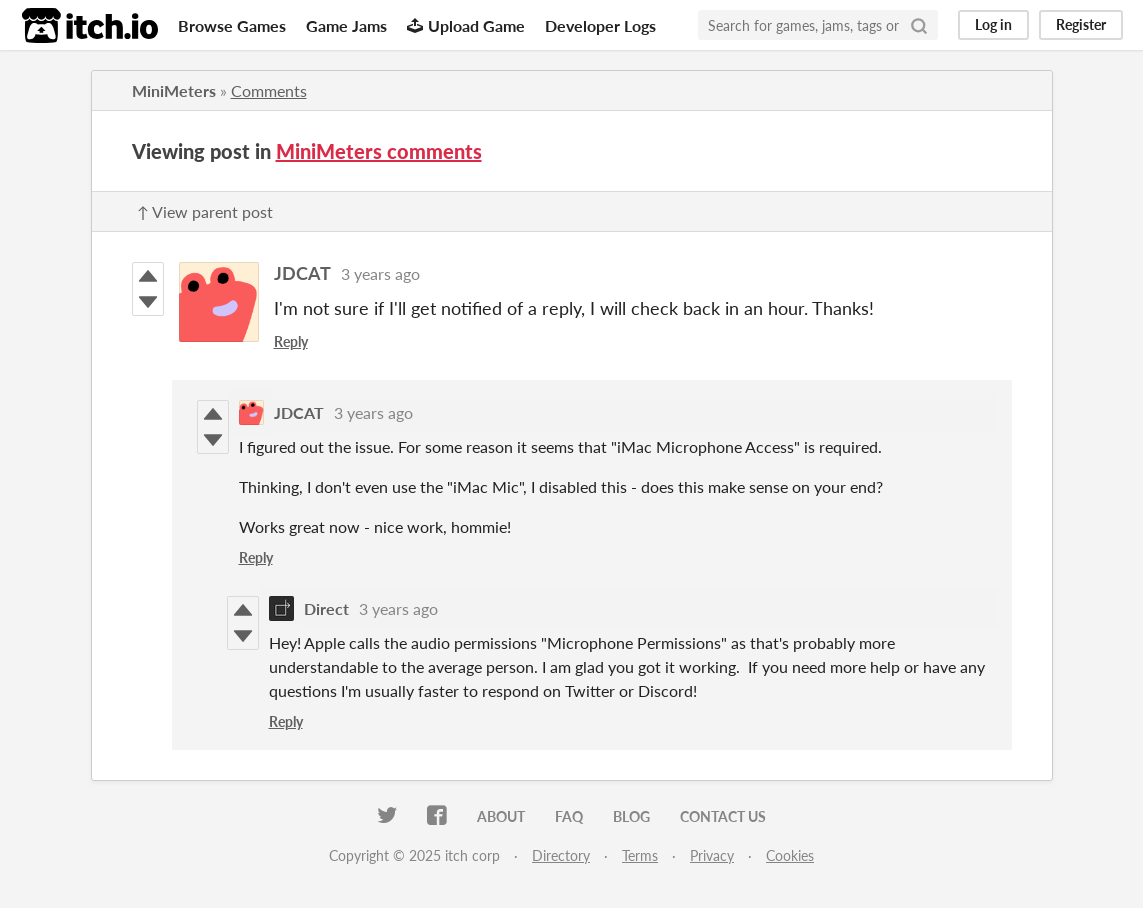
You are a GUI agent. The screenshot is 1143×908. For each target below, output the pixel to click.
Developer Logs (600, 25)
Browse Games (232, 25)
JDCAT (302, 273)
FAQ (569, 816)
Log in (993, 24)
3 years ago (380, 273)
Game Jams (346, 25)
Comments (269, 90)
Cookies (790, 855)
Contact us (723, 816)
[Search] (919, 25)
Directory (561, 855)
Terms (640, 855)
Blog (631, 816)
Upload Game (466, 25)
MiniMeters (174, 90)
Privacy (712, 855)
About (501, 816)
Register (1081, 24)
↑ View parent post (205, 211)
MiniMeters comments (379, 151)
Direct (326, 608)
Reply (291, 341)
